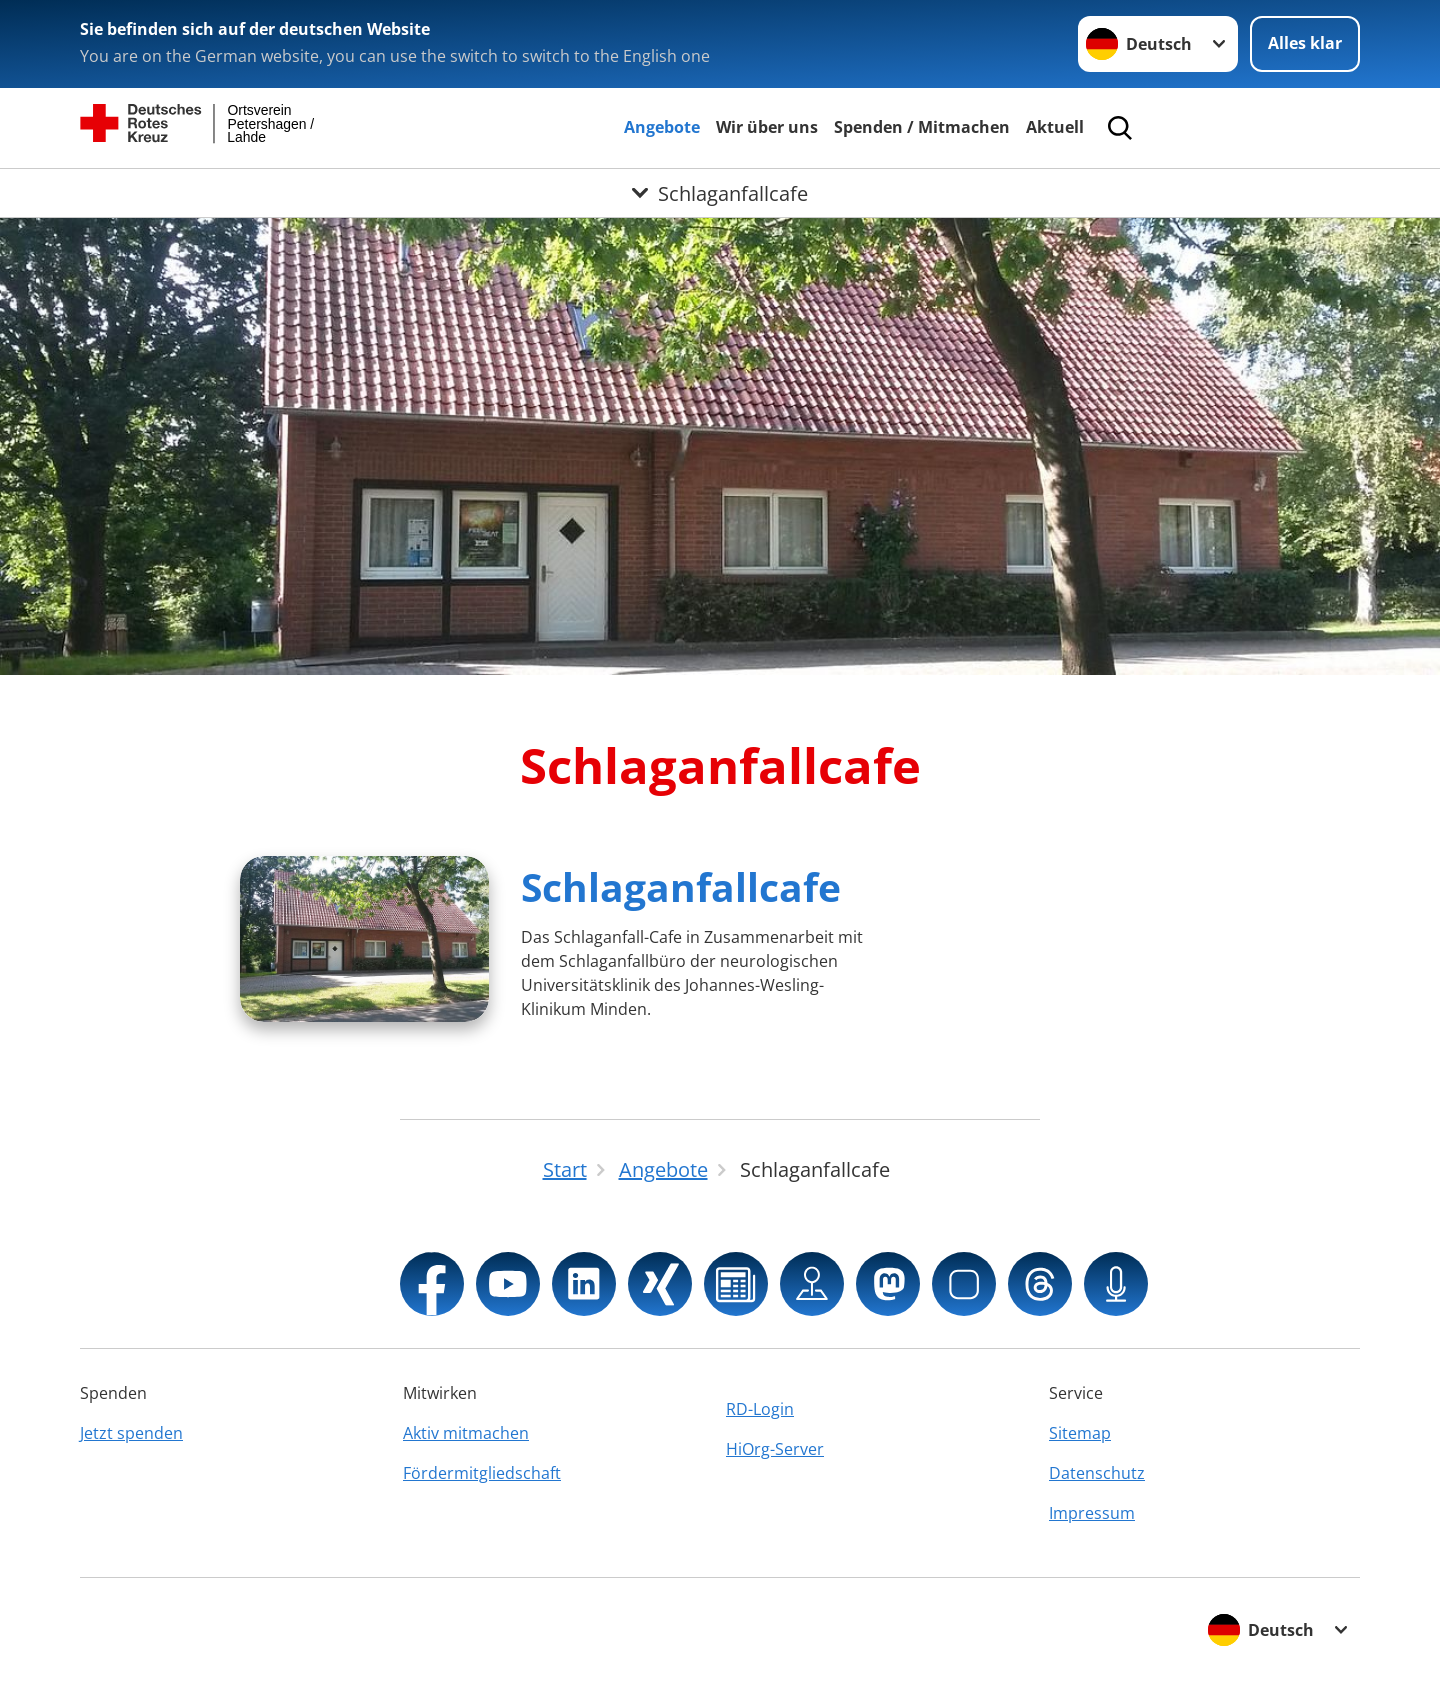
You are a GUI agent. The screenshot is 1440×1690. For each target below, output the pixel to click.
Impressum (1092, 1513)
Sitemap (1080, 1433)
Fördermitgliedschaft (482, 1473)
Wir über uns (767, 127)
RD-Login (760, 1409)
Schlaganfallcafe (681, 886)
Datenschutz (1097, 1473)
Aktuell (1055, 127)
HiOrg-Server (775, 1449)
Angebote (662, 127)
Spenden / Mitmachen (922, 127)
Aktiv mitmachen (466, 1433)
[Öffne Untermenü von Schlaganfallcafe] (720, 193)
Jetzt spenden (131, 1433)
